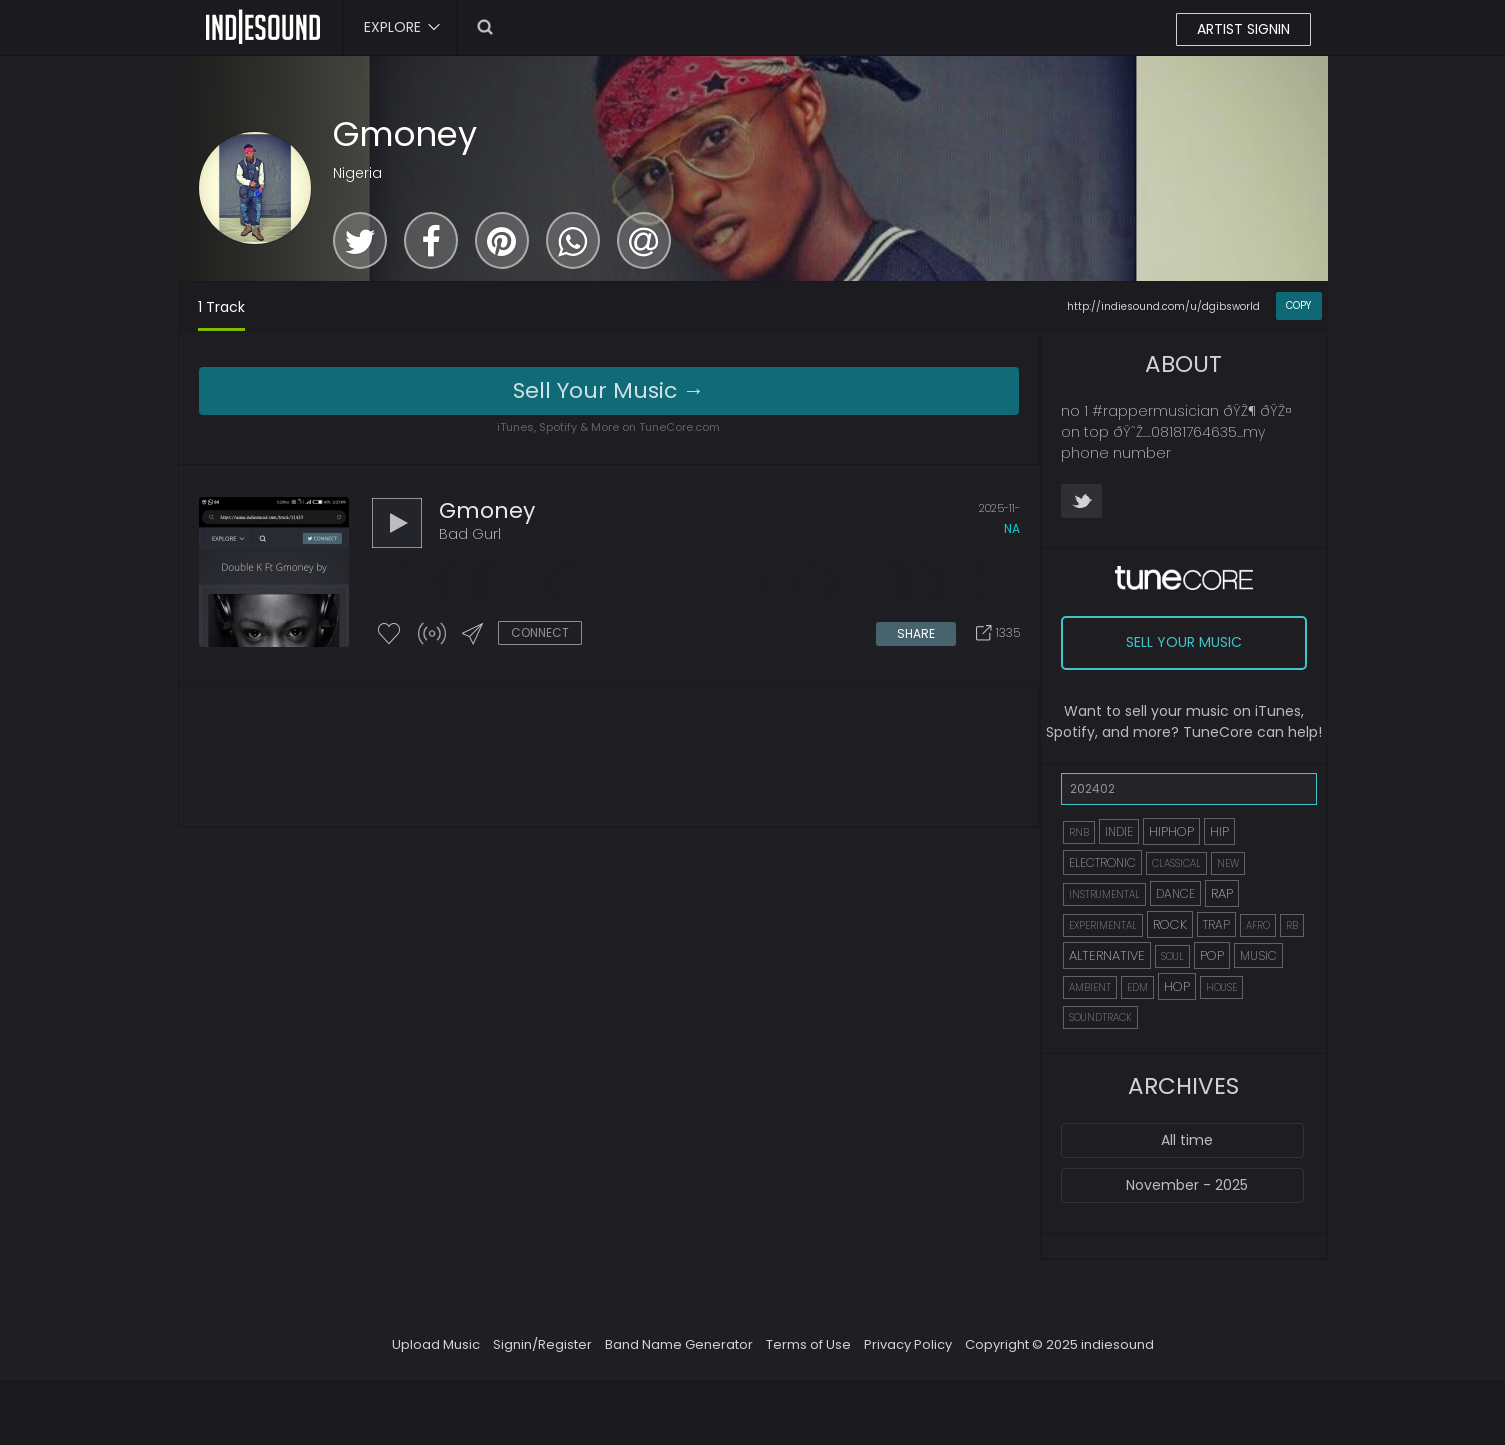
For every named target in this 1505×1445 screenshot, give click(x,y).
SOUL (1172, 956)
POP (1212, 955)
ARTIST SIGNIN (1243, 29)
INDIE (1119, 831)
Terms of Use (808, 1344)
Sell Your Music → (609, 390)
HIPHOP (1171, 831)
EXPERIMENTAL (1103, 925)
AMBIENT (1090, 987)
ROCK (1170, 924)
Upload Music (436, 1344)
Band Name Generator (679, 1344)
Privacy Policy (908, 1344)
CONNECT (540, 632)
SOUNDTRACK (1100, 1017)
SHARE (916, 633)
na (1012, 528)
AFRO (1258, 925)
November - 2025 (1187, 1185)
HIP (1219, 831)
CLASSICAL (1176, 863)
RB (1292, 925)
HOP (1177, 986)
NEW (1228, 863)
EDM (1137, 987)
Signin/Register (542, 1344)
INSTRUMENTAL (1104, 894)
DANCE (1175, 893)
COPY (1298, 305)
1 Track (221, 307)
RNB (1079, 832)
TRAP (1216, 924)
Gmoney (405, 134)
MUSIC (1258, 955)
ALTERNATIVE (1107, 955)
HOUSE (1221, 987)
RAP (1222, 893)
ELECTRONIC (1102, 862)
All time (1187, 1140)
